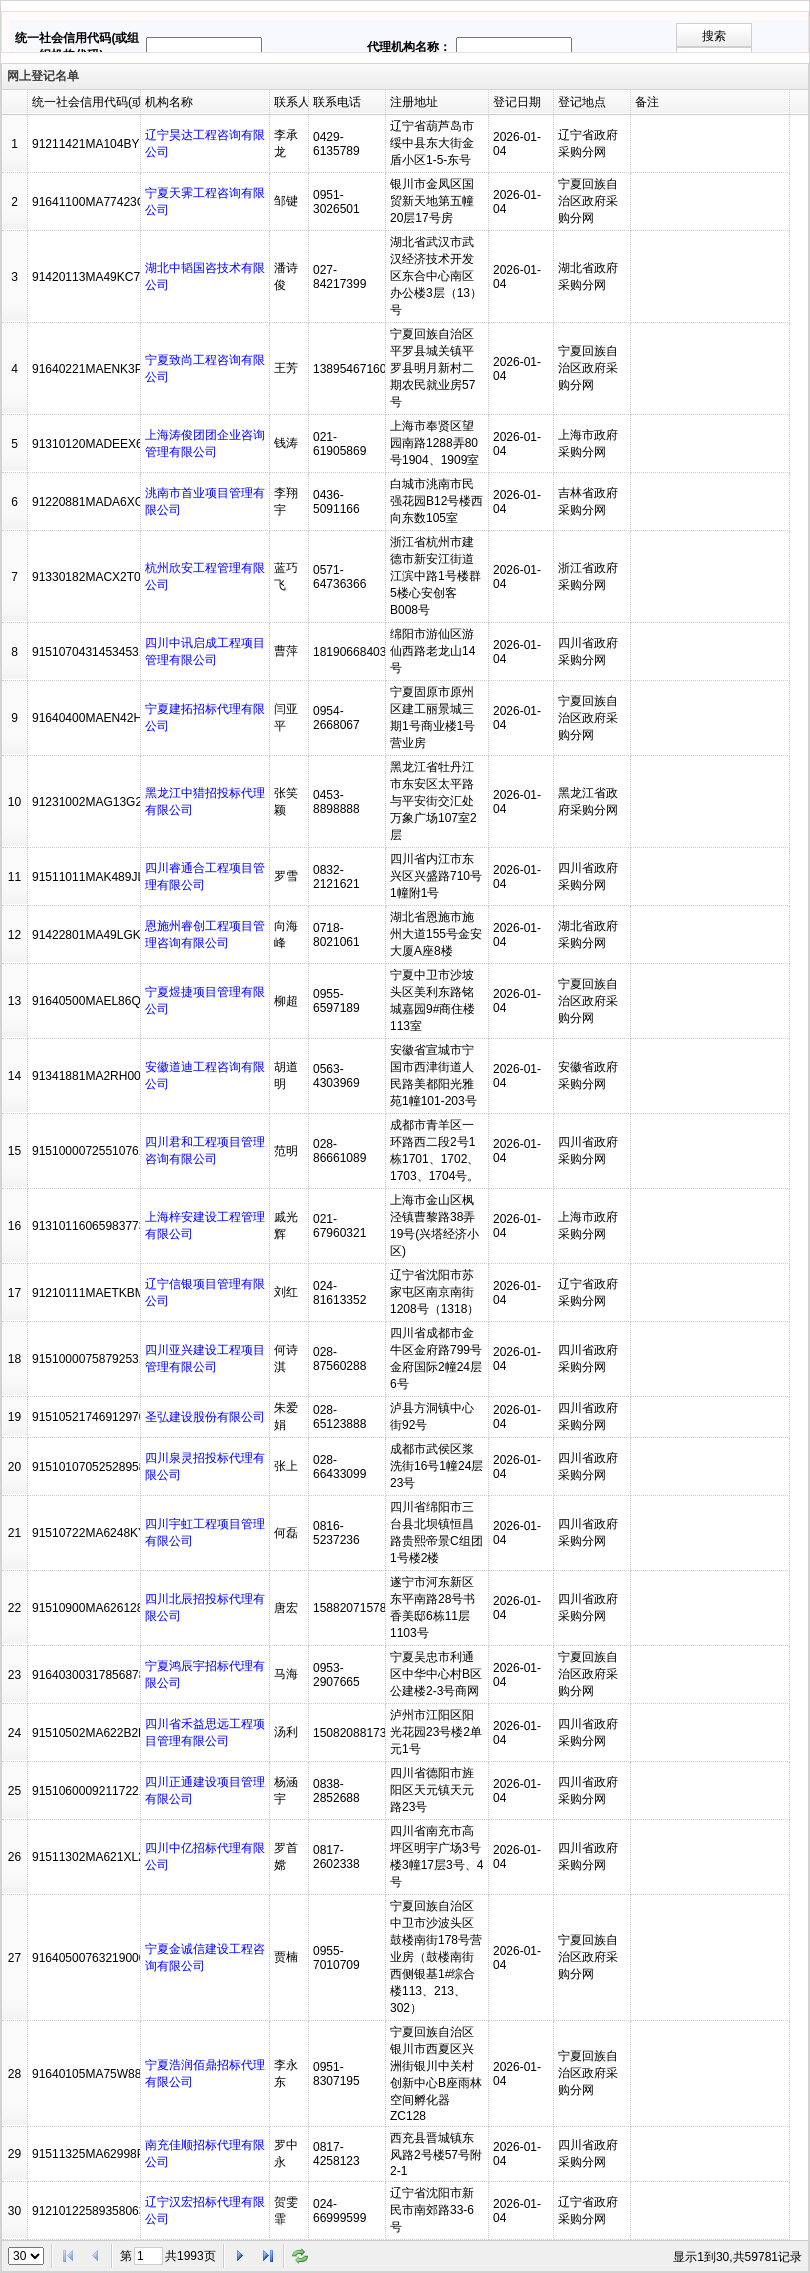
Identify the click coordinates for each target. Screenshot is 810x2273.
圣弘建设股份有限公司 (205, 1417)
